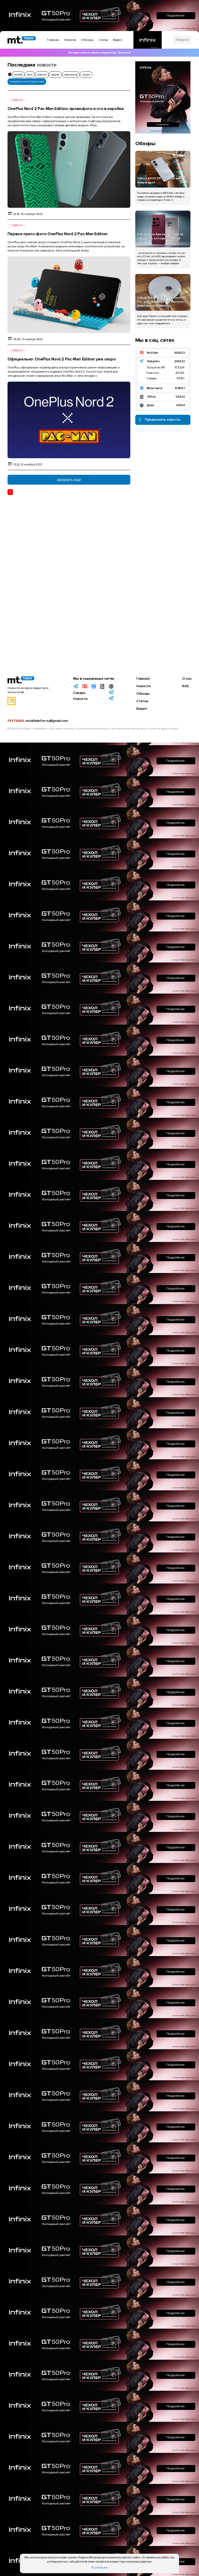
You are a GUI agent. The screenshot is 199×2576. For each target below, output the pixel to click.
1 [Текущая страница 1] (10, 492)
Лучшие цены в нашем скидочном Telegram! (99, 53)
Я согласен (99, 2568)
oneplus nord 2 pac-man (27, 82)
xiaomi (42, 75)
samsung (70, 75)
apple (55, 75)
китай (18, 75)
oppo (86, 75)
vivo (30, 75)
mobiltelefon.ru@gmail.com (46, 721)
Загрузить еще (69, 480)
